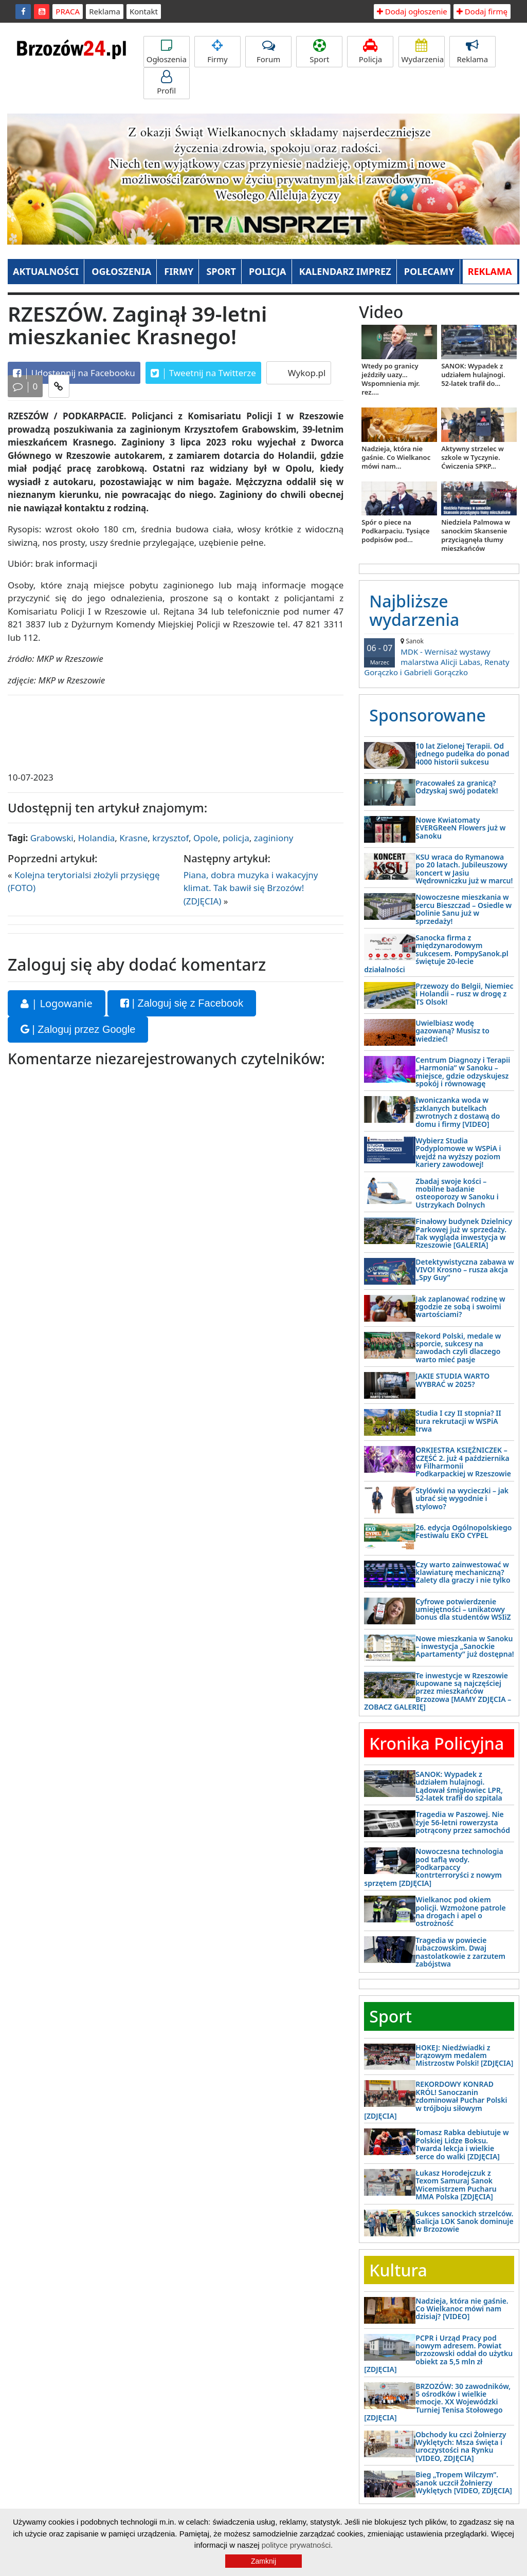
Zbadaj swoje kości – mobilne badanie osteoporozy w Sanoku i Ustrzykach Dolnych (456, 1193)
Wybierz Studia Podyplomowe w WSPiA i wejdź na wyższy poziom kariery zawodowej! (458, 1152)
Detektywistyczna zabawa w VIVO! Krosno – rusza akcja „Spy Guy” (464, 1270)
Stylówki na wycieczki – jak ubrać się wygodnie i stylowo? (461, 1498)
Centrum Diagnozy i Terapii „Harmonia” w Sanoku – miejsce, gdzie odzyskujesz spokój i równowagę (462, 1071)
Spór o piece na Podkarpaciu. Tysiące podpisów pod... (395, 530)
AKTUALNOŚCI (46, 271)
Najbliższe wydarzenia (414, 610)
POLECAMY (429, 271)
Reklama (104, 11)
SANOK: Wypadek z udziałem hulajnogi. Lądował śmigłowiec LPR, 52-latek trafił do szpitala (458, 1786)
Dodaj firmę (482, 11)
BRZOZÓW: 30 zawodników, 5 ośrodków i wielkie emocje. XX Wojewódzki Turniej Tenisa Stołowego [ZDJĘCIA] (437, 2402)
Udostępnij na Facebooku (74, 373)
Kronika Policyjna (436, 1743)
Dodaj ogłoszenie (412, 11)
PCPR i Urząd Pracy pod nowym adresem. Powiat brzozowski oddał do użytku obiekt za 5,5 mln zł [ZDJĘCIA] (438, 2354)
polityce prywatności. (297, 2545)
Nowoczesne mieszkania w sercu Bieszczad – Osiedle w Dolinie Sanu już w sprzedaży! (463, 908)
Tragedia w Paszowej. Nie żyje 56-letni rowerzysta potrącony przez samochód (462, 1822)
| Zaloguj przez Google (78, 1029)
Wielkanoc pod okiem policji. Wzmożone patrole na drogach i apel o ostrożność (460, 1911)
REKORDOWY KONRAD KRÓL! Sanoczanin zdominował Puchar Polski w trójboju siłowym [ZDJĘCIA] (435, 2100)
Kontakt (144, 11)
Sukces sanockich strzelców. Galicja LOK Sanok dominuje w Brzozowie (464, 2221)
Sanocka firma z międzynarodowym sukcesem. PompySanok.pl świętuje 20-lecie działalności (436, 953)
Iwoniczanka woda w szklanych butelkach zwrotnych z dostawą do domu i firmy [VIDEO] (457, 1111)
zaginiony (274, 838)
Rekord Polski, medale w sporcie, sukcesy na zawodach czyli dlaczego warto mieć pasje (458, 1347)
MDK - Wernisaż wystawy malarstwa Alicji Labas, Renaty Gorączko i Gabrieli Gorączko (439, 657)
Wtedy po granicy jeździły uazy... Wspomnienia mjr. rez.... (390, 379)
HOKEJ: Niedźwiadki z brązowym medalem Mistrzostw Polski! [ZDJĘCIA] (464, 2055)
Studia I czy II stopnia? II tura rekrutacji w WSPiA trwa (458, 1421)
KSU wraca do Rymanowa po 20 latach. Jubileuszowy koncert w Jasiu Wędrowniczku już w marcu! (464, 868)
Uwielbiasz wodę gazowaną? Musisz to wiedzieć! (452, 1031)
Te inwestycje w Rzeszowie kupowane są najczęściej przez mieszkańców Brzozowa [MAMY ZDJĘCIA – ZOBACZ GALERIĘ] (437, 1691)
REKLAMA (490, 271)
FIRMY (178, 271)
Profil (167, 83)
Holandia (96, 838)
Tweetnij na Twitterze (203, 373)
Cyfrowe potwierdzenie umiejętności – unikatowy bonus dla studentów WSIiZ (463, 1609)
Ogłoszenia (167, 51)
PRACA (68, 11)
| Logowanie (57, 1003)
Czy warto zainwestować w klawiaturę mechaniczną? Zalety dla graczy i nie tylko (462, 1572)
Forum (268, 51)
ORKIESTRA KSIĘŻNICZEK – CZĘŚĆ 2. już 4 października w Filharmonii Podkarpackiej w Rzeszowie (463, 1461)
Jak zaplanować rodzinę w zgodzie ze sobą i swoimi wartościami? (460, 1307)
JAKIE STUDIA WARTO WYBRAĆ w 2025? (452, 1379)
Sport (319, 51)
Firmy (217, 51)
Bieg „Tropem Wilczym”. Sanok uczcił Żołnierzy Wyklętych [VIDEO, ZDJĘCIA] (463, 2482)
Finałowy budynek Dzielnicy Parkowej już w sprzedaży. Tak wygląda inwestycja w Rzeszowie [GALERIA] (463, 1233)
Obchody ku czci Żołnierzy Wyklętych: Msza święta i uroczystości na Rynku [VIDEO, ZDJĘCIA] (460, 2446)
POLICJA (267, 271)
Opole (205, 838)
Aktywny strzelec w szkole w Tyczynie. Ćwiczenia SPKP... (472, 457)
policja (236, 838)
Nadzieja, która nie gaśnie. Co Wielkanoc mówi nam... (395, 457)
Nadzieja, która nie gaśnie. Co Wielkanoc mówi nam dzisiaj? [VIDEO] (461, 2309)
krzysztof (170, 838)
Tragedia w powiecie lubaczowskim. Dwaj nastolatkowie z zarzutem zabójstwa (460, 1952)
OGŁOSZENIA (121, 271)
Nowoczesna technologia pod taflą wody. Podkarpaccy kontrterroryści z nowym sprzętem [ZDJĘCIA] (433, 1867)
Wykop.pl (305, 373)
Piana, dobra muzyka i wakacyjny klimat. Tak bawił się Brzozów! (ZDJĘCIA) (251, 888)
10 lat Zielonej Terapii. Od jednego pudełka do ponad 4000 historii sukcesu (462, 754)
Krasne (133, 838)
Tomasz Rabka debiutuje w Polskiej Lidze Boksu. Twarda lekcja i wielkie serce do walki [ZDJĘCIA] (461, 2144)
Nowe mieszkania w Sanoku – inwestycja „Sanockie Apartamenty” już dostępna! (464, 1646)
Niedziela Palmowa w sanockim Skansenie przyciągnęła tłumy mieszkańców (475, 535)
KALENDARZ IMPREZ (345, 271)
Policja (370, 51)
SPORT (221, 271)
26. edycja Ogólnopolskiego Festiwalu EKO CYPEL (463, 1531)
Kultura (398, 2270)
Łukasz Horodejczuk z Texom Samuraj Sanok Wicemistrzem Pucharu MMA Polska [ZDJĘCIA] (455, 2184)
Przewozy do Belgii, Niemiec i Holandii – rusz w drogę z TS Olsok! (464, 994)
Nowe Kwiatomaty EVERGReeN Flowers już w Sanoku (460, 828)
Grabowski (52, 838)
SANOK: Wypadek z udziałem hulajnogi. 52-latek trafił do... (473, 374)
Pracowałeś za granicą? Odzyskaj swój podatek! (456, 786)
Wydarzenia (423, 51)
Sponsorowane (427, 715)
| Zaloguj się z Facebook (181, 1003)
